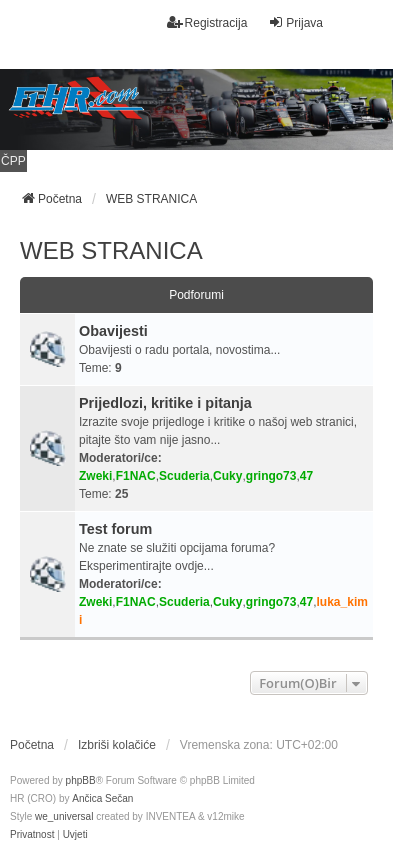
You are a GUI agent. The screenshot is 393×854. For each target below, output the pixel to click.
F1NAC (136, 476)
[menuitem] (32, 835)
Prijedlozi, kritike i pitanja (165, 403)
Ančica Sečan (102, 798)
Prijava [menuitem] (295, 22)
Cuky (227, 476)
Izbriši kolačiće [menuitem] (117, 745)
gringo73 (271, 476)
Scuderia (184, 476)
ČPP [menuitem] (13, 161)
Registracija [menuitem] (207, 22)
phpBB (81, 780)
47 (306, 476)
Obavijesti (113, 331)
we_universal (64, 816)
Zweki (95, 476)
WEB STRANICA (111, 250)
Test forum (115, 529)
